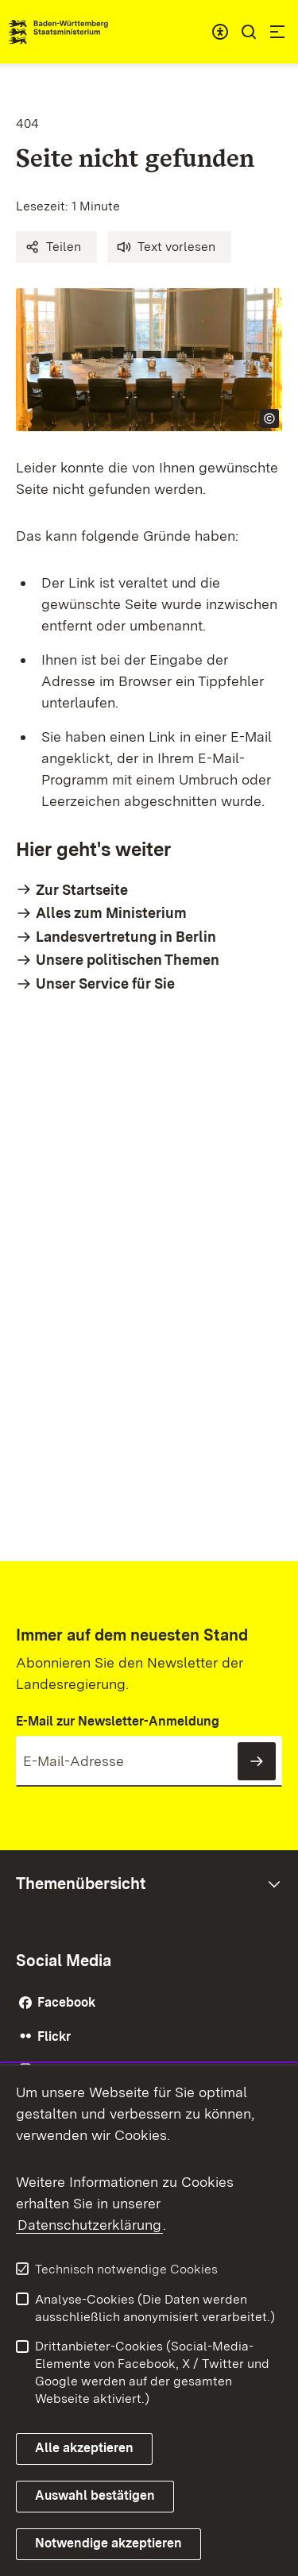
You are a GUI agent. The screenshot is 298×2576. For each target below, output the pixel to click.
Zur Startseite (82, 889)
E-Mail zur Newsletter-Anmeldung (117, 1721)
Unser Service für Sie (105, 983)
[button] (56, 247)
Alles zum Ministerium (111, 912)
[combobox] (220, 31)
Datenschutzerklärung (89, 2224)
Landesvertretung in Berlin (126, 936)
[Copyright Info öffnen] (269, 418)
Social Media (63, 1960)
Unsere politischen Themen (127, 959)
